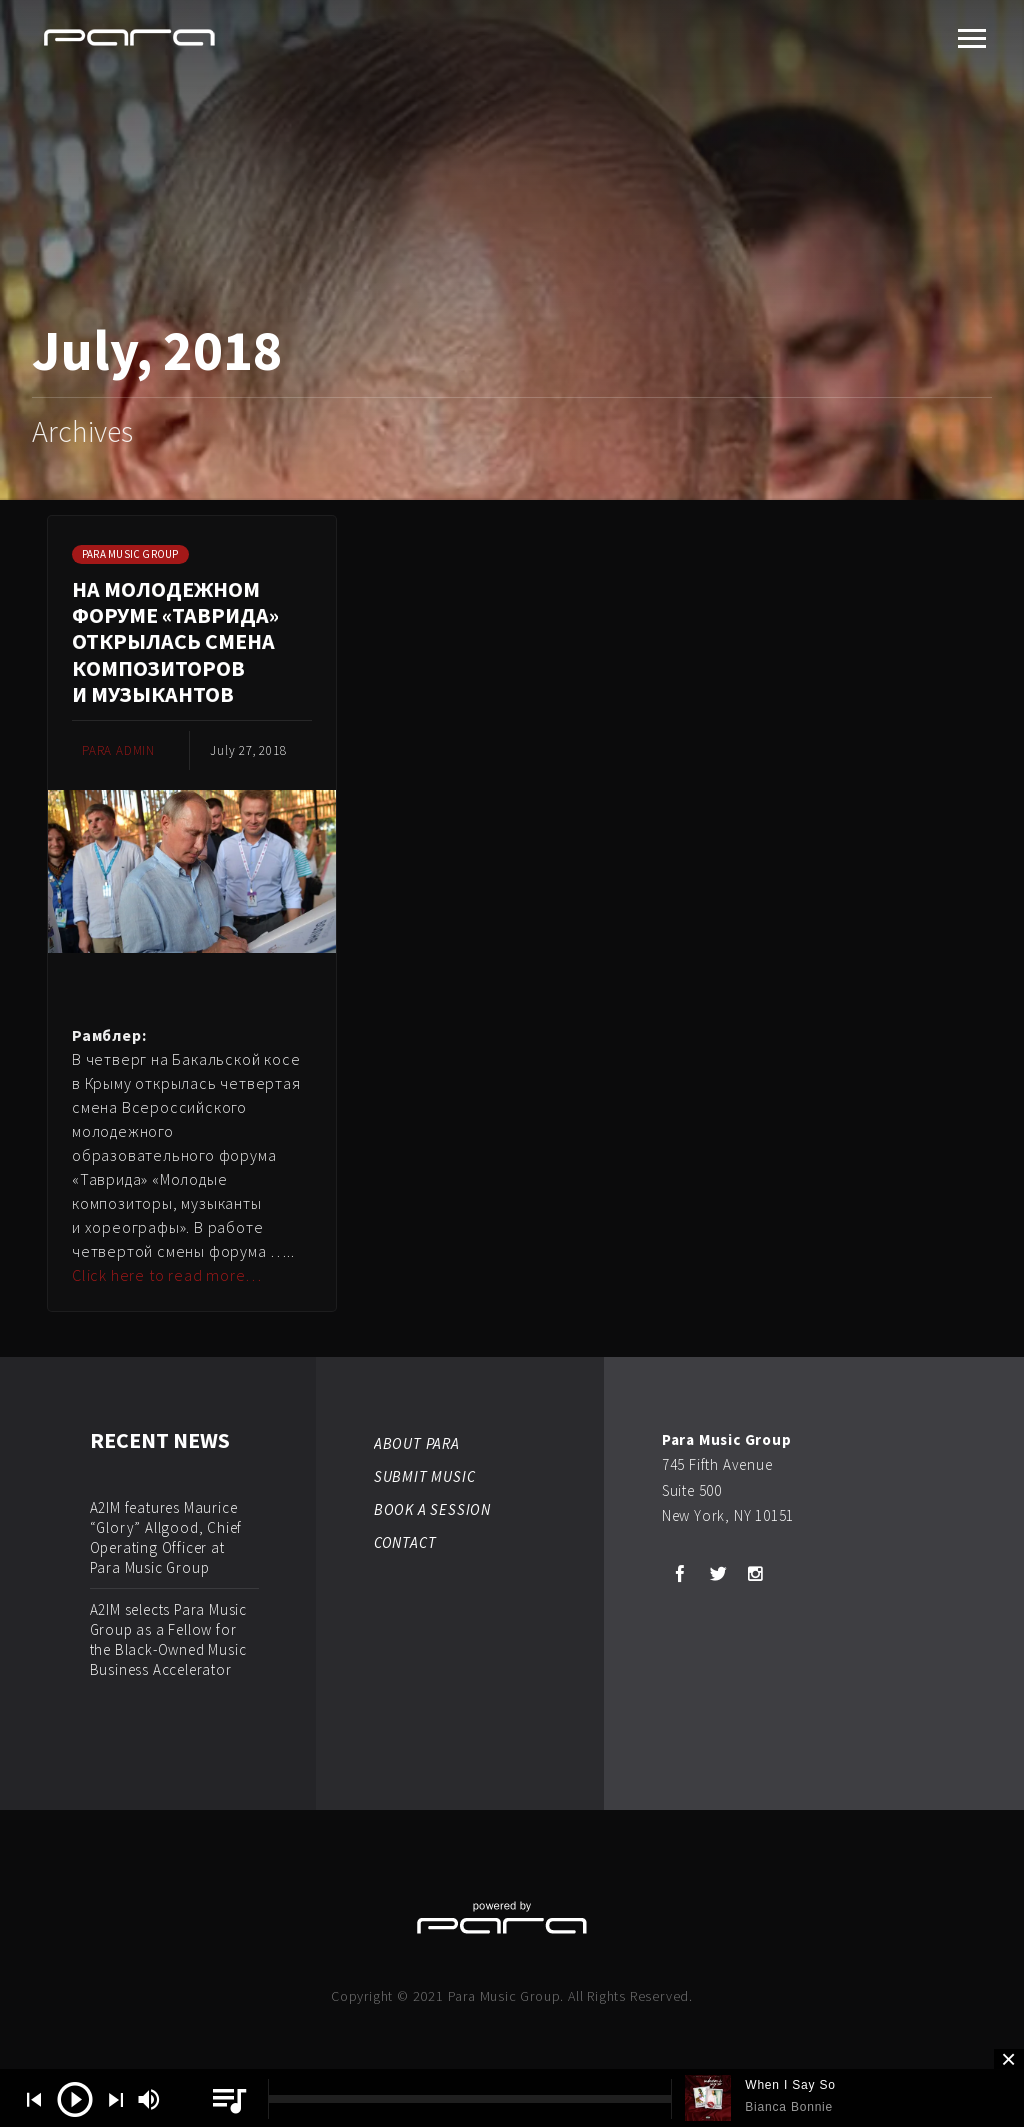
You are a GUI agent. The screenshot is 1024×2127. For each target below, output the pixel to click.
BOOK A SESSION (432, 1509)
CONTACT (405, 1542)
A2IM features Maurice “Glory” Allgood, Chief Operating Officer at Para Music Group (166, 1537)
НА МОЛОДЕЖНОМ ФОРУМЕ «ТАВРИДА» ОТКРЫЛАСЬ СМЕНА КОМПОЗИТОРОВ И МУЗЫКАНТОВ (175, 642)
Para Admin (118, 750)
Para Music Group (130, 554)
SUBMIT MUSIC (425, 1476)
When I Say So (790, 2085)
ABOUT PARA (417, 1443)
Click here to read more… (167, 1275)
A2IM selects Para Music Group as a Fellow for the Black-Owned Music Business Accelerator (168, 1639)
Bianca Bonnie (789, 2107)
